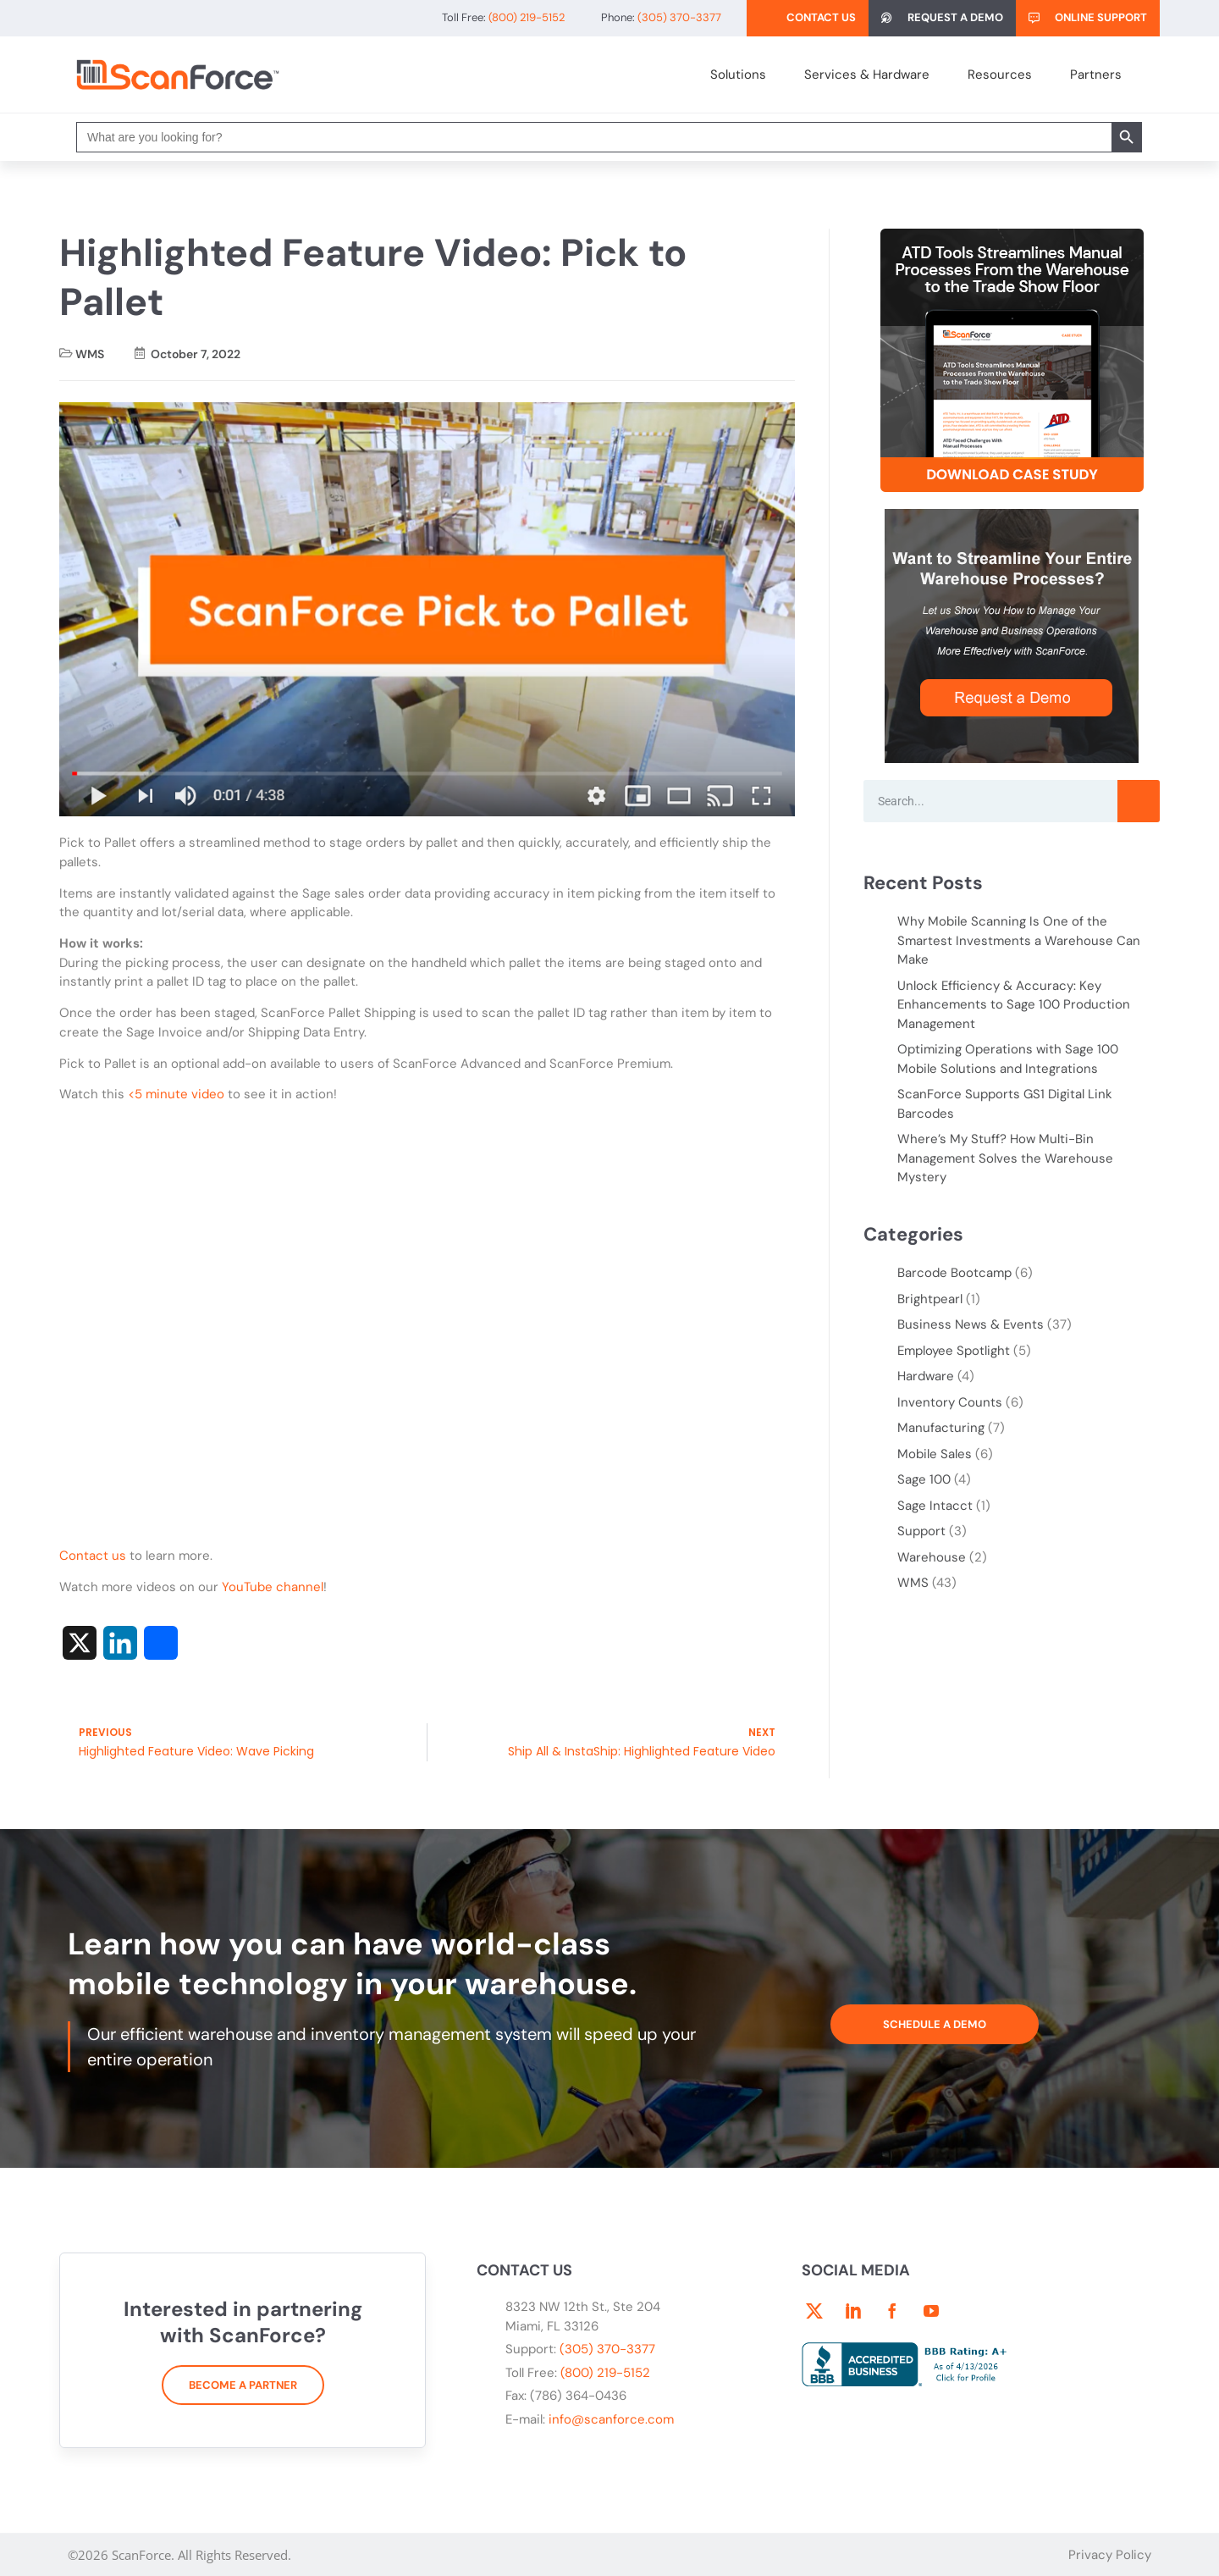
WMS (89, 354)
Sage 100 (924, 1479)
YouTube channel (272, 1586)
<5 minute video (176, 1094)
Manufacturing (941, 1427)
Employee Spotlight (953, 1350)
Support (921, 1531)
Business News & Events (970, 1324)
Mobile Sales (934, 1454)
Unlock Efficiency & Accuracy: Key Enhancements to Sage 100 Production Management (1013, 1004)
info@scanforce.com (611, 2419)
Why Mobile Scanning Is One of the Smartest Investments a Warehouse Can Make (1018, 940)
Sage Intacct (935, 1505)
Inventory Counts (949, 1402)
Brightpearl (930, 1299)
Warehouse (931, 1557)
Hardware (925, 1376)
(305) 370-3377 (607, 2349)
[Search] (1138, 801)
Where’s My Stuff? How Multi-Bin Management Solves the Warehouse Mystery (1005, 1158)
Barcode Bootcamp (954, 1272)
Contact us (92, 1555)
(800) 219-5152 (605, 2372)
